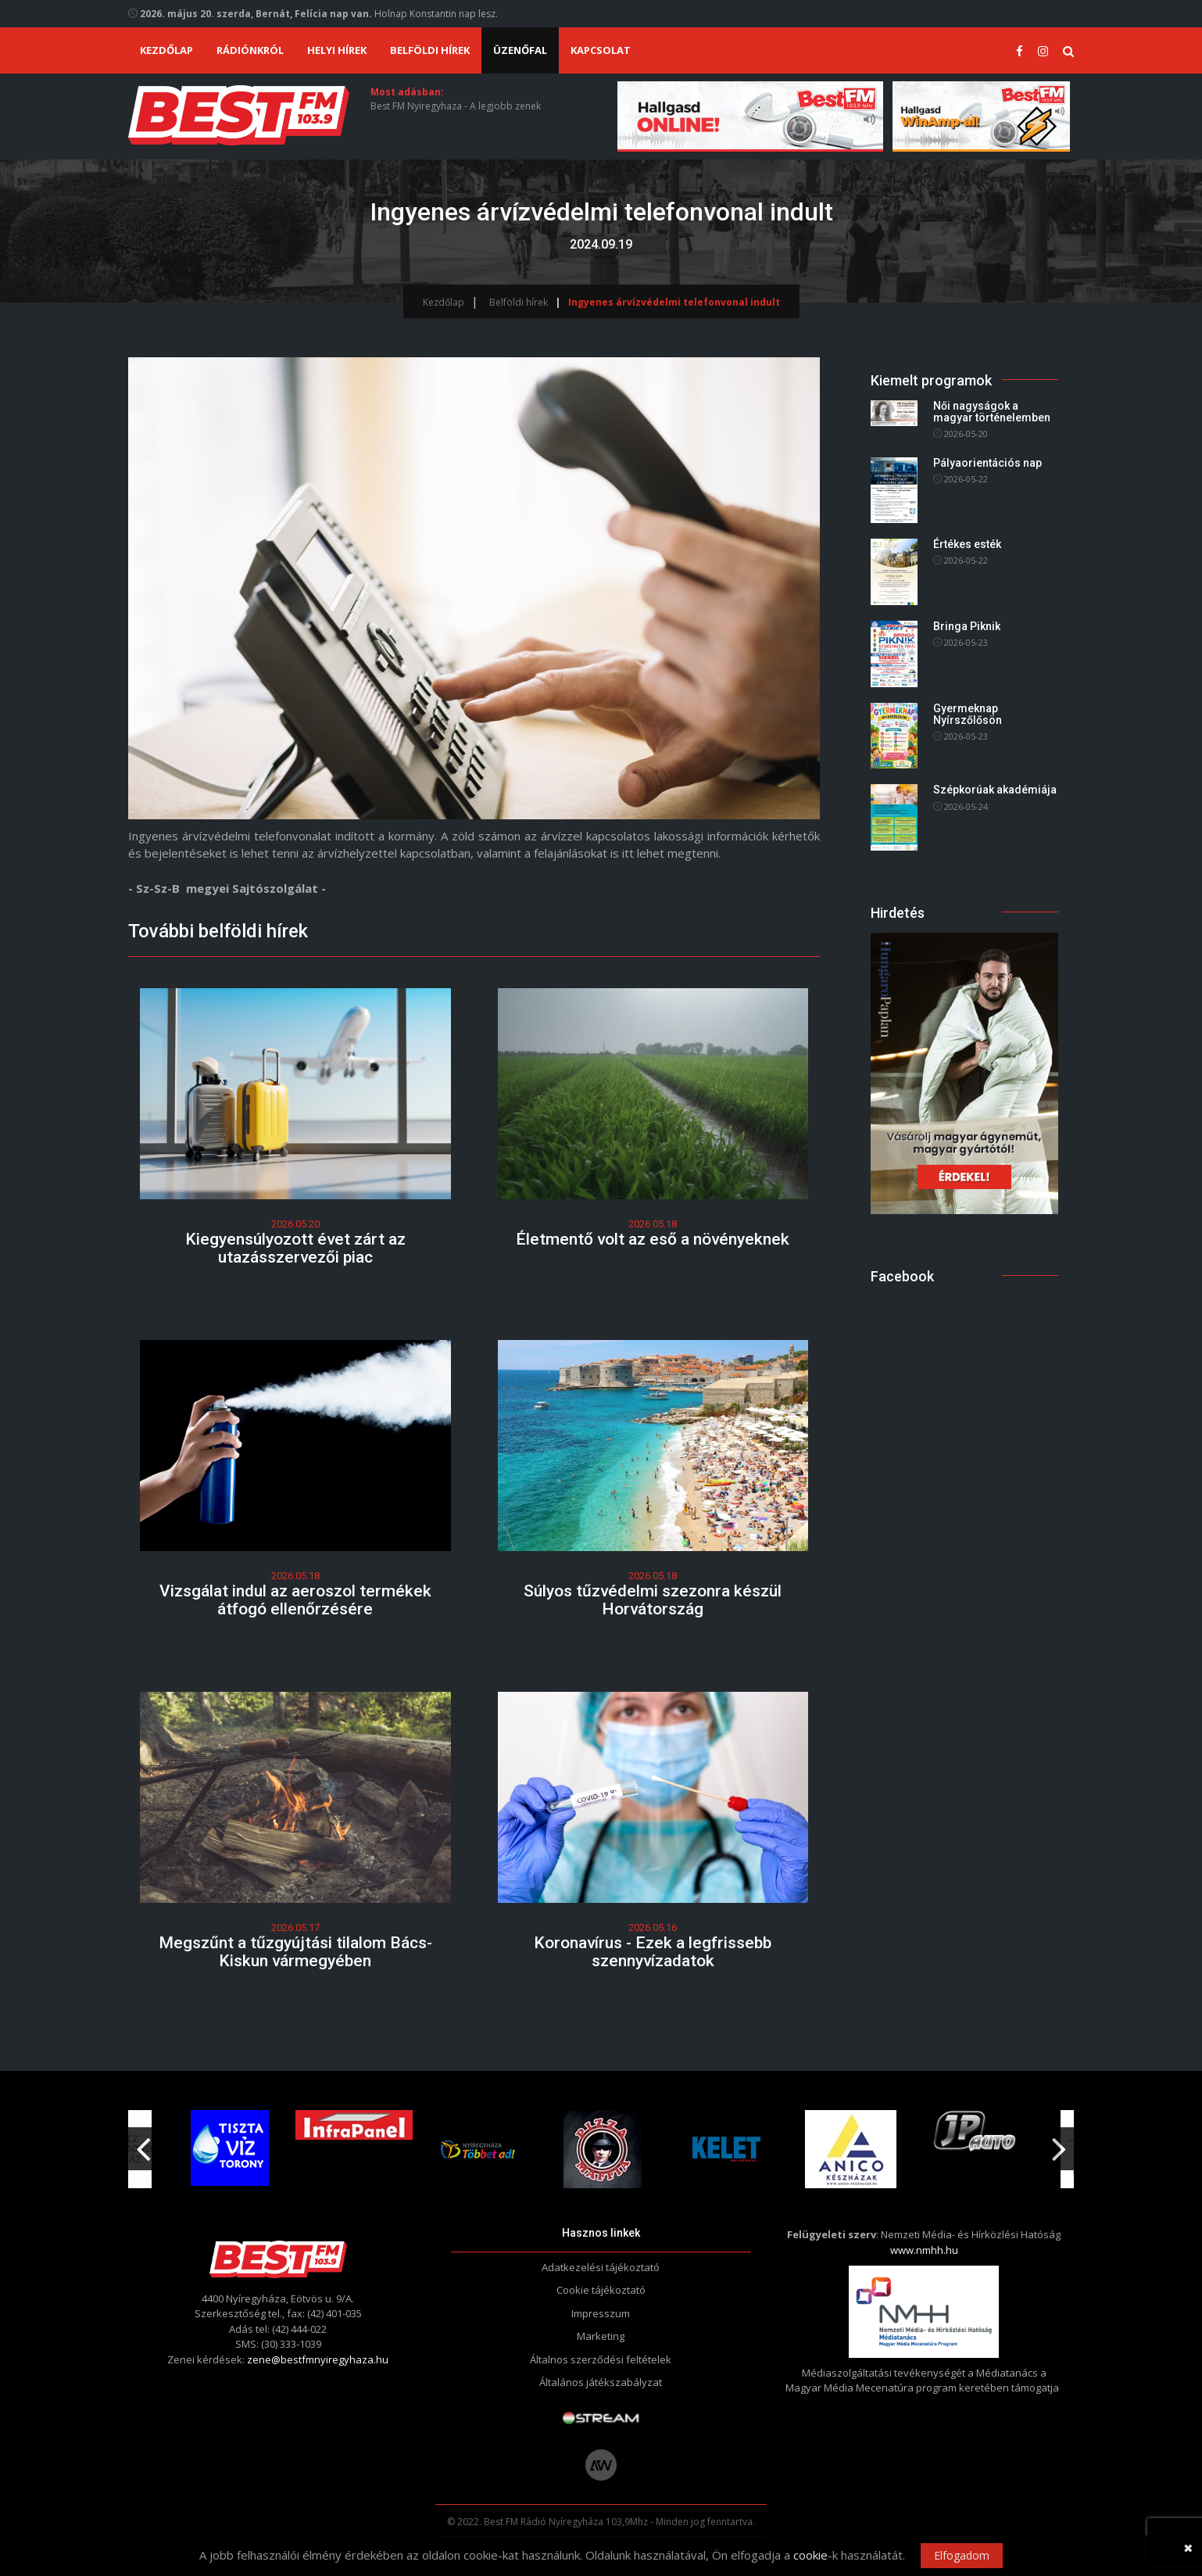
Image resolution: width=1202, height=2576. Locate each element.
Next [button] (1059, 2143)
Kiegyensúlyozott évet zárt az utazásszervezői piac (295, 1248)
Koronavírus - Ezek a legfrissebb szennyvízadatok (652, 1951)
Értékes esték (967, 544)
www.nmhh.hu (924, 2250)
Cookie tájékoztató (601, 2290)
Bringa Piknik (966, 626)
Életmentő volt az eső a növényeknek (652, 1239)
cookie (810, 2555)
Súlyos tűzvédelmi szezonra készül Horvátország (653, 1600)
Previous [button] (143, 2143)
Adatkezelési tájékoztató (601, 2267)
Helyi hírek (337, 50)
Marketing (600, 2336)
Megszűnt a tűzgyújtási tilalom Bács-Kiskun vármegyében (295, 1951)
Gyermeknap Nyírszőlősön (967, 714)
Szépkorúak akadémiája (995, 789)
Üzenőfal (520, 50)
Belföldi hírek (430, 50)
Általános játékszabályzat (600, 2382)
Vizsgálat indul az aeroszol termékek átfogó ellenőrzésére (295, 1600)
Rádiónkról (250, 50)
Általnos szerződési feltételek (600, 2359)
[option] (478, 2149)
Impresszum (600, 2313)
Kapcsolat (601, 50)
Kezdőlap (166, 50)
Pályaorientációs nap (987, 463)
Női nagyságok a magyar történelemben (991, 411)
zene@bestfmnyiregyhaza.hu (317, 2359)
